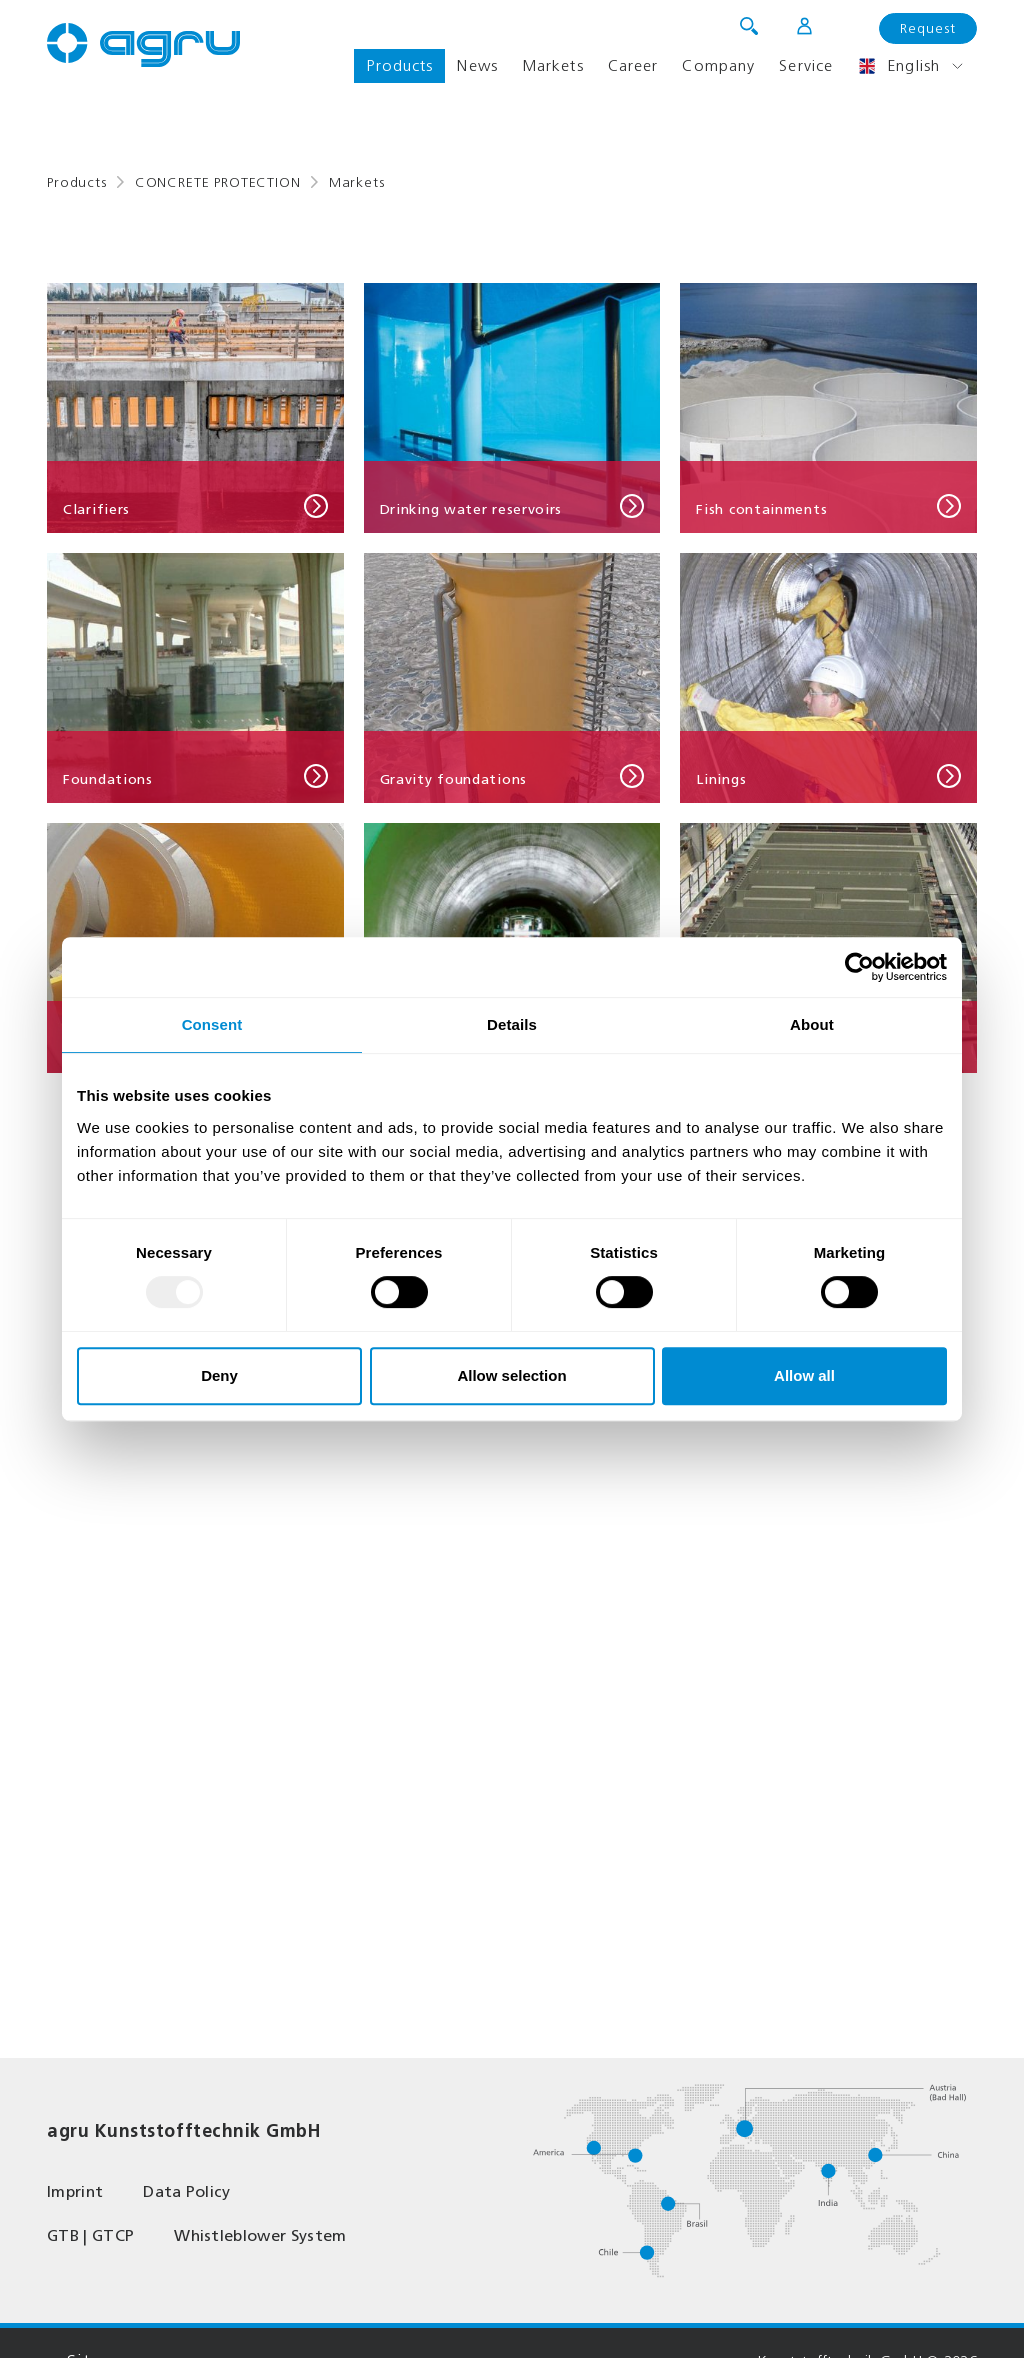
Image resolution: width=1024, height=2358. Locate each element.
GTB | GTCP (90, 2235)
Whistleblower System (260, 2235)
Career (633, 65)
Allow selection (511, 1375)
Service (806, 65)
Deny (219, 1375)
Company (718, 65)
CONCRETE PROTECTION (218, 182)
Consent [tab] (212, 1024)
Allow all (804, 1375)
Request (928, 28)
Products (399, 65)
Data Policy (187, 2191)
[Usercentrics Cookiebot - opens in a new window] (859, 967)
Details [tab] (512, 1024)
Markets (553, 65)
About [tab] (812, 1024)
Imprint (75, 2191)
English (898, 66)
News (477, 65)
